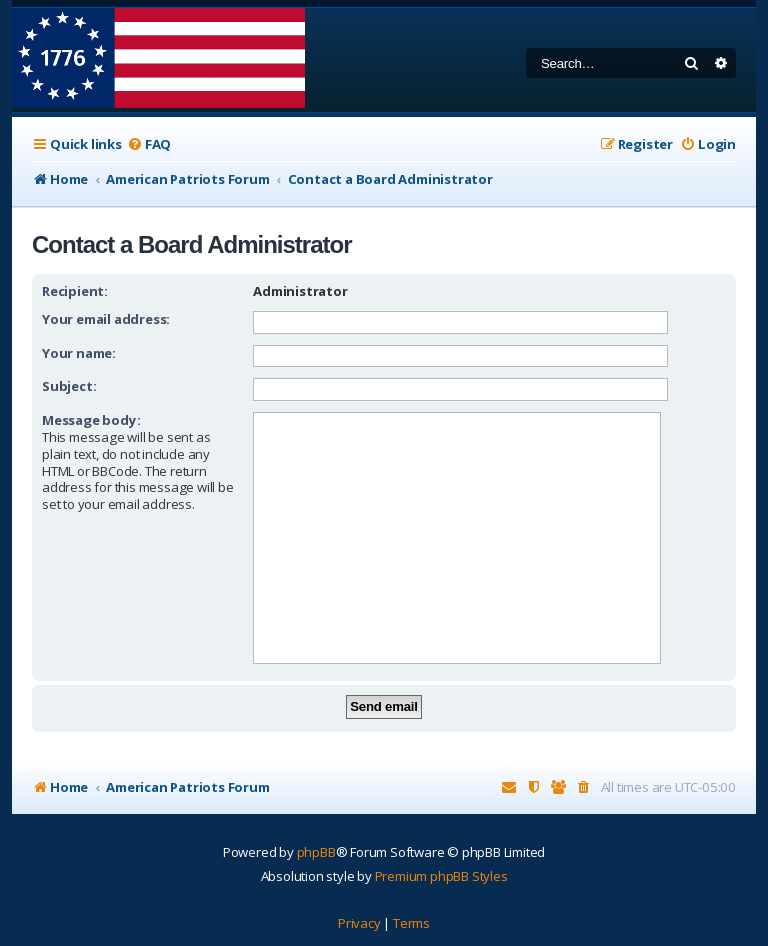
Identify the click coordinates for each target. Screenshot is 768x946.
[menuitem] (149, 144)
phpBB (316, 852)
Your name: (79, 353)
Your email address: (106, 319)
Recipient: (75, 291)
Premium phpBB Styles (441, 876)
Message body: (91, 420)
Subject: (69, 386)
